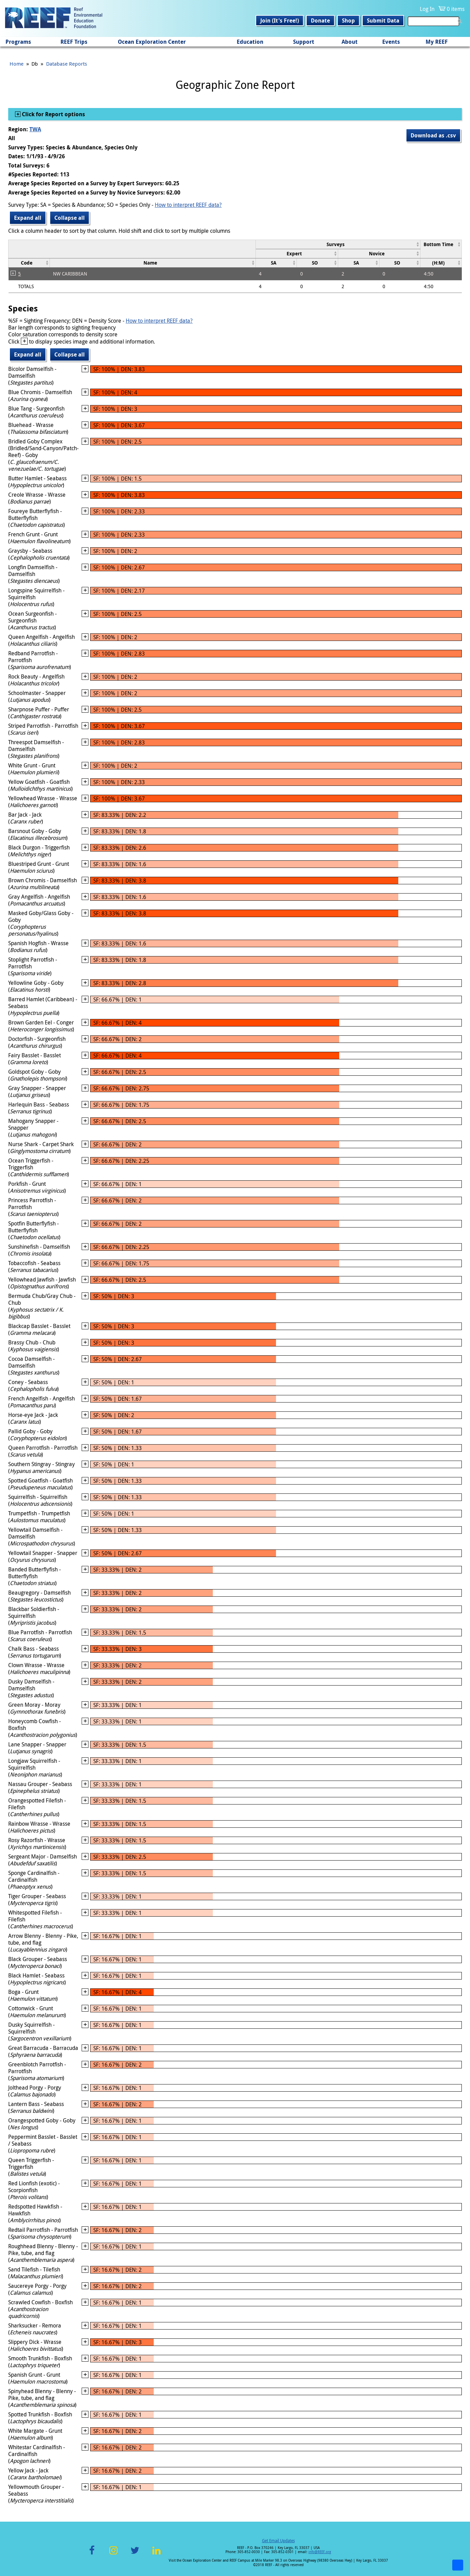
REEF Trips (73, 41)
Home (17, 63)
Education (250, 41)
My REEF (437, 41)
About (350, 41)
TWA (35, 129)
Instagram (113, 2554)
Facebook (92, 2554)
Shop (348, 20)
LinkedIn (156, 2554)
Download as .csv (433, 135)
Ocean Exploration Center (152, 41)
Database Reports (66, 63)
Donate (320, 20)
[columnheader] (337, 244)
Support (303, 41)
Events (391, 41)
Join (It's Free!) (279, 20)
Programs (18, 41)
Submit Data (383, 20)
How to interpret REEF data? (188, 205)
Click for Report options (52, 114)
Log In (427, 9)
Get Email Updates (278, 2540)
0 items (456, 9)
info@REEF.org (319, 2552)
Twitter (135, 2554)
